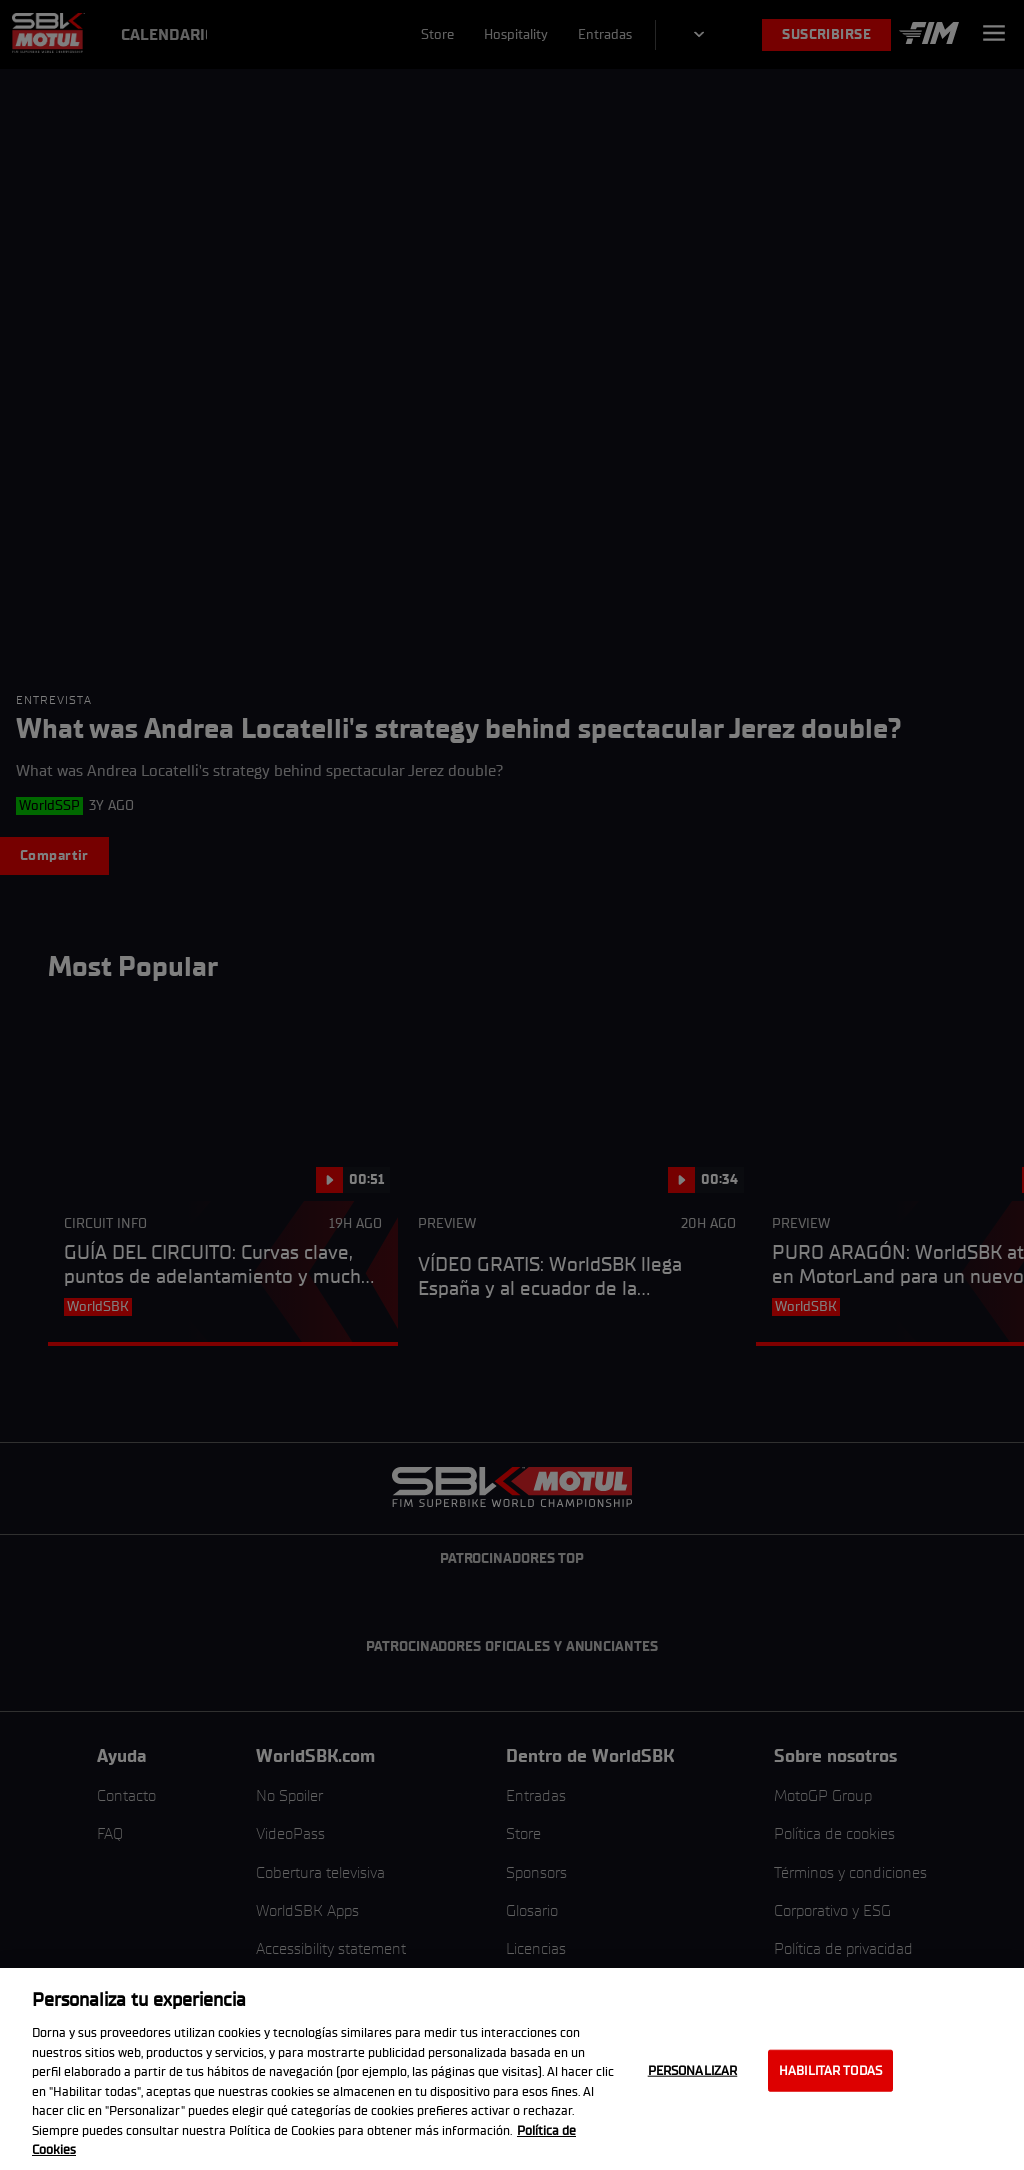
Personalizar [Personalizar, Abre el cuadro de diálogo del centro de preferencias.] (693, 2070)
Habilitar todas (830, 2070)
